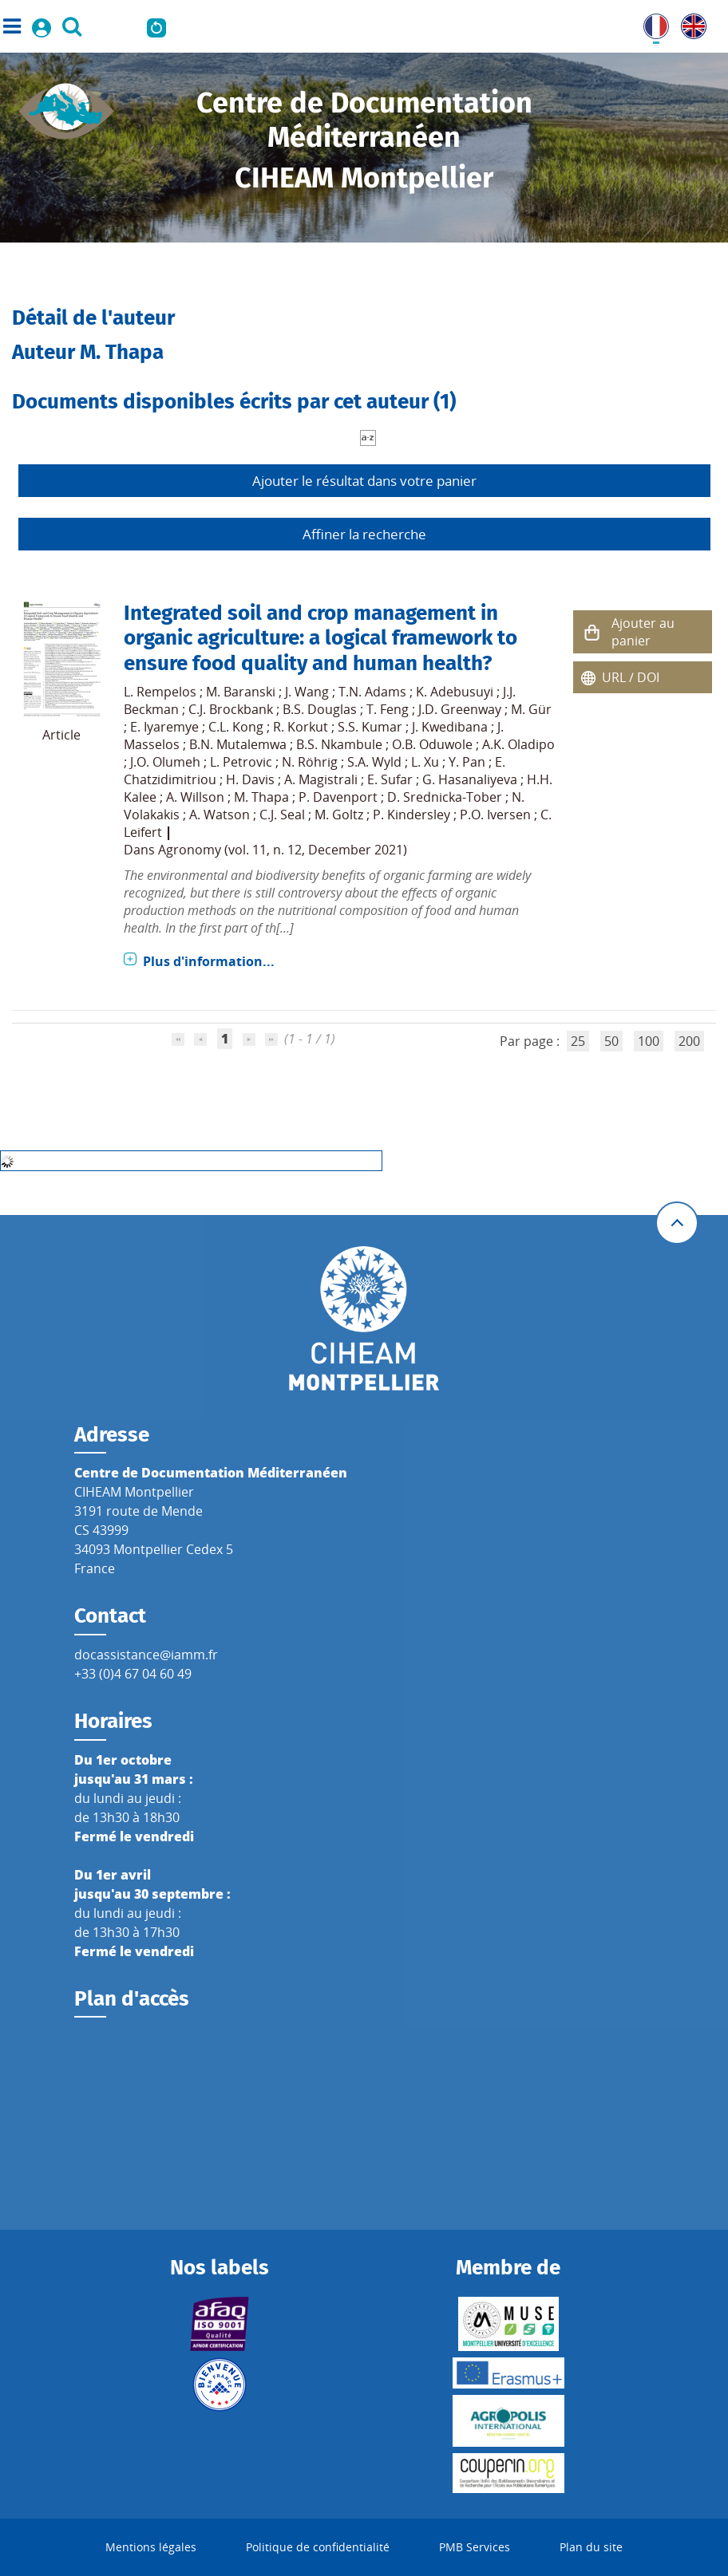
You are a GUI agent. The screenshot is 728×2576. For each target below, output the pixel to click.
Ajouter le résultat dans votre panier (364, 480)
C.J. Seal (282, 814)
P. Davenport (338, 797)
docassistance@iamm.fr (146, 1654)
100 (648, 1041)
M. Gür (531, 709)
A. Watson (219, 814)
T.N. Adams (372, 691)
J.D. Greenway (459, 709)
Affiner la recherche (364, 534)
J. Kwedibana (450, 727)
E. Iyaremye (164, 727)
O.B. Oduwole (432, 744)
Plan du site (591, 2546)
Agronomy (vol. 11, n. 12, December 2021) (282, 849)
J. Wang (307, 691)
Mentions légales (150, 2546)
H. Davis (250, 779)
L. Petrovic (241, 762)
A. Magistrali (321, 779)
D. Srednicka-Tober (444, 797)
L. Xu (425, 762)
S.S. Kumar (370, 727)
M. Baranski (240, 691)
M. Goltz (339, 814)
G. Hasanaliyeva (469, 779)
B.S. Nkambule (339, 744)
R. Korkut (300, 727)
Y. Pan (467, 762)
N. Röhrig (310, 762)
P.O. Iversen (495, 814)
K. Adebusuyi (454, 691)
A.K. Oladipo (518, 744)
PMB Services (474, 2546)
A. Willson (195, 797)
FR (650, 23)
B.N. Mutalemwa (238, 744)
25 (578, 1041)
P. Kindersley (411, 814)
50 (611, 1041)
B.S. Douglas (320, 709)
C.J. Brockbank (230, 709)
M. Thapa (261, 797)
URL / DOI (630, 677)
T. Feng (387, 709)
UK (689, 23)
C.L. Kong (235, 727)
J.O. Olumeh (165, 762)
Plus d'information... (209, 961)
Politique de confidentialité (318, 2546)
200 (689, 1041)
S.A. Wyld (374, 762)
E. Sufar (390, 779)
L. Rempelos (160, 691)
